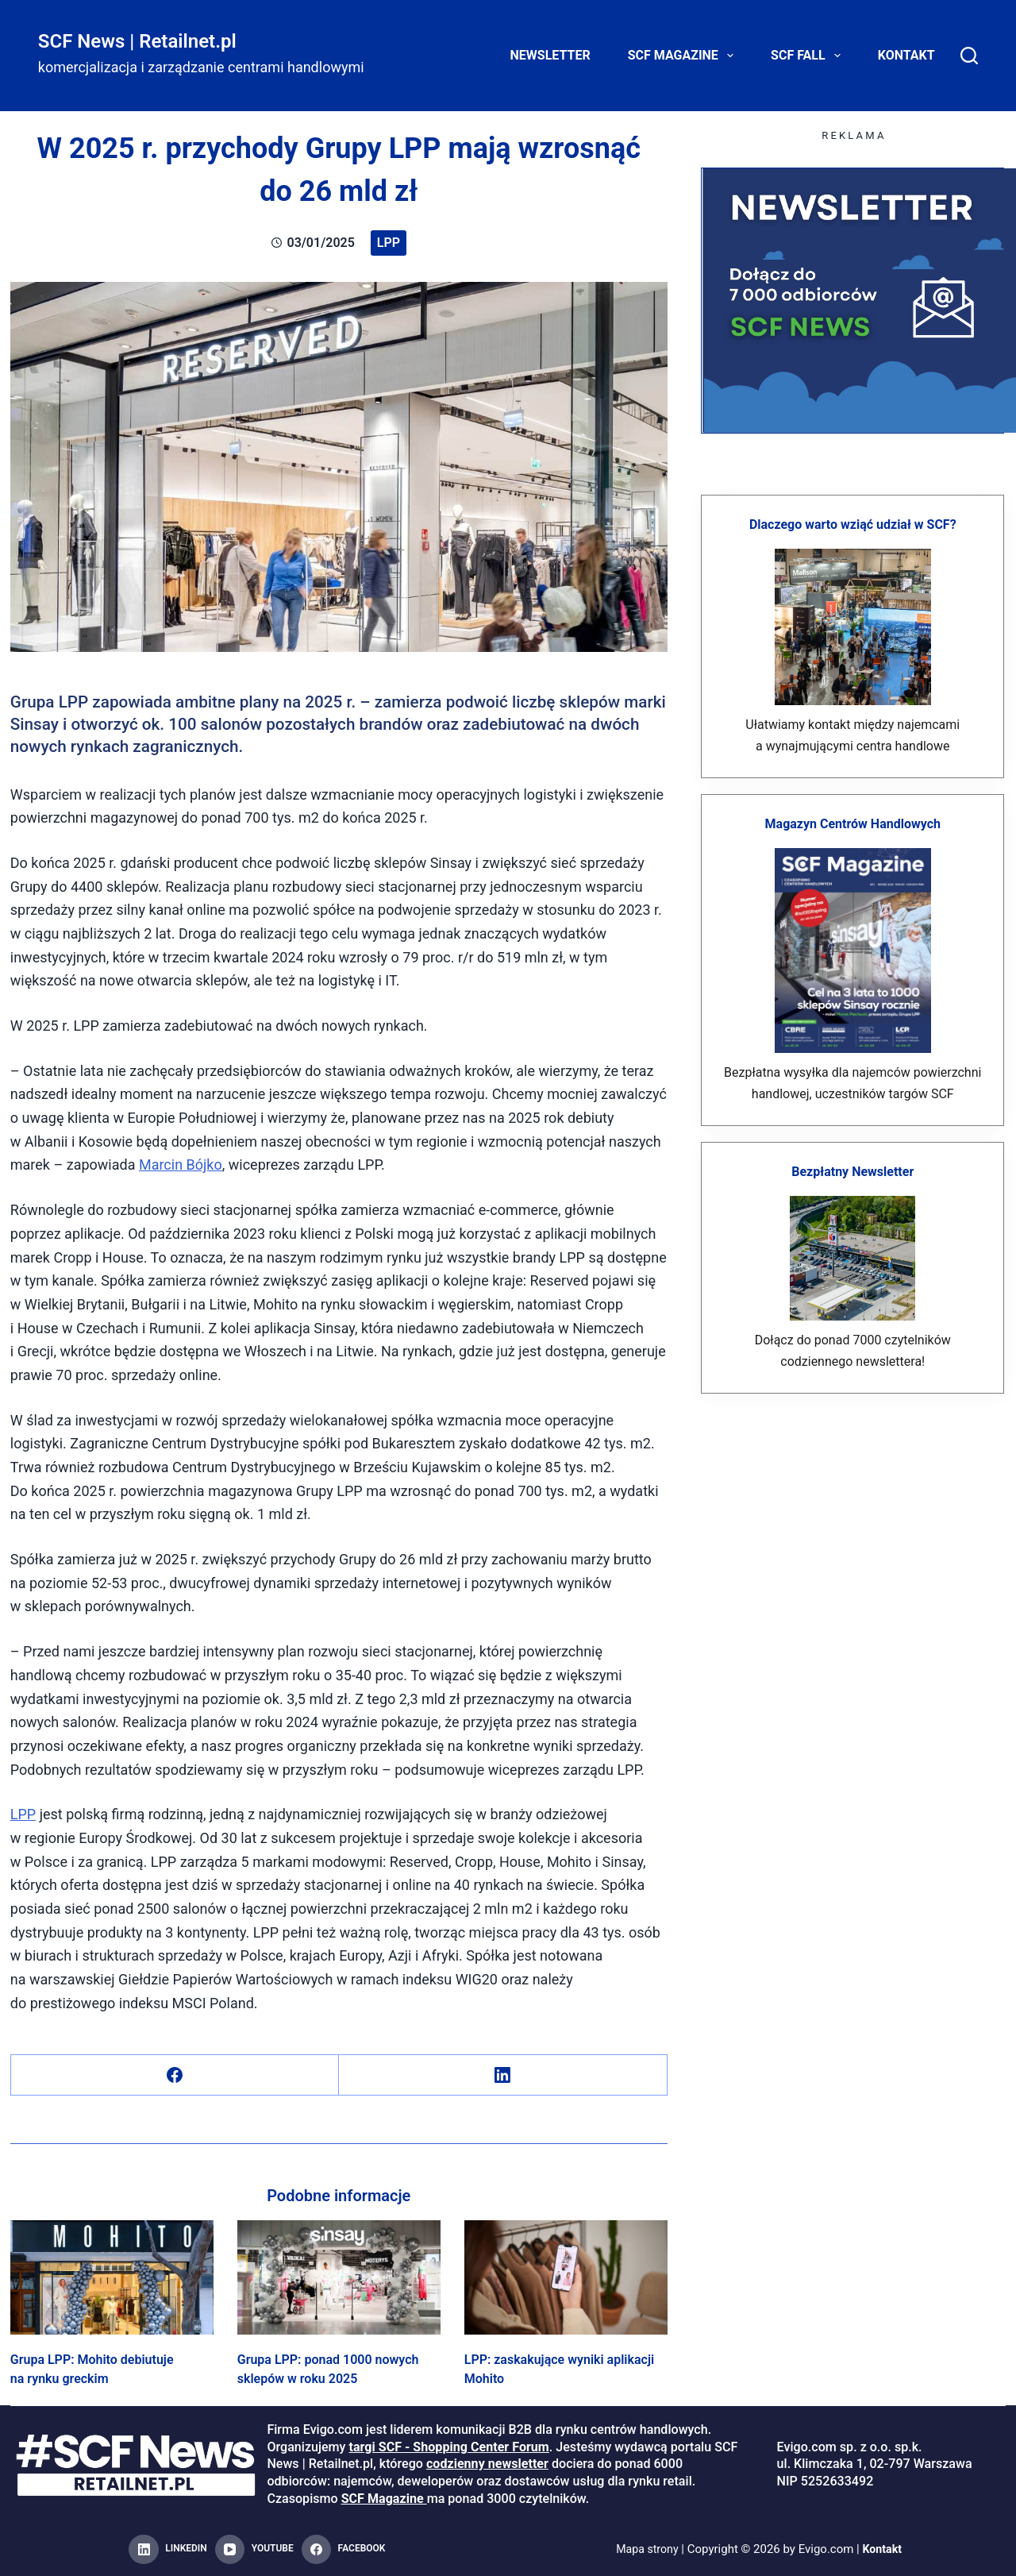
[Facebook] (175, 2075)
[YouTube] (254, 2550)
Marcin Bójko (180, 1164)
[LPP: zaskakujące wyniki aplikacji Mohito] (566, 2277)
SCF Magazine (684, 55)
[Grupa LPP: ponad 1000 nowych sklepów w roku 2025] (339, 2277)
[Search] (969, 55)
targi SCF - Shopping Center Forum (448, 2447)
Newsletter (550, 55)
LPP (388, 242)
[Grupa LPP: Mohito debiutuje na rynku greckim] (112, 2277)
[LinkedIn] (503, 2075)
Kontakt (906, 55)
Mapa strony (646, 2549)
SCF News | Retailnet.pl (137, 41)
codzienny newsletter (487, 2463)
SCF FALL (809, 55)
